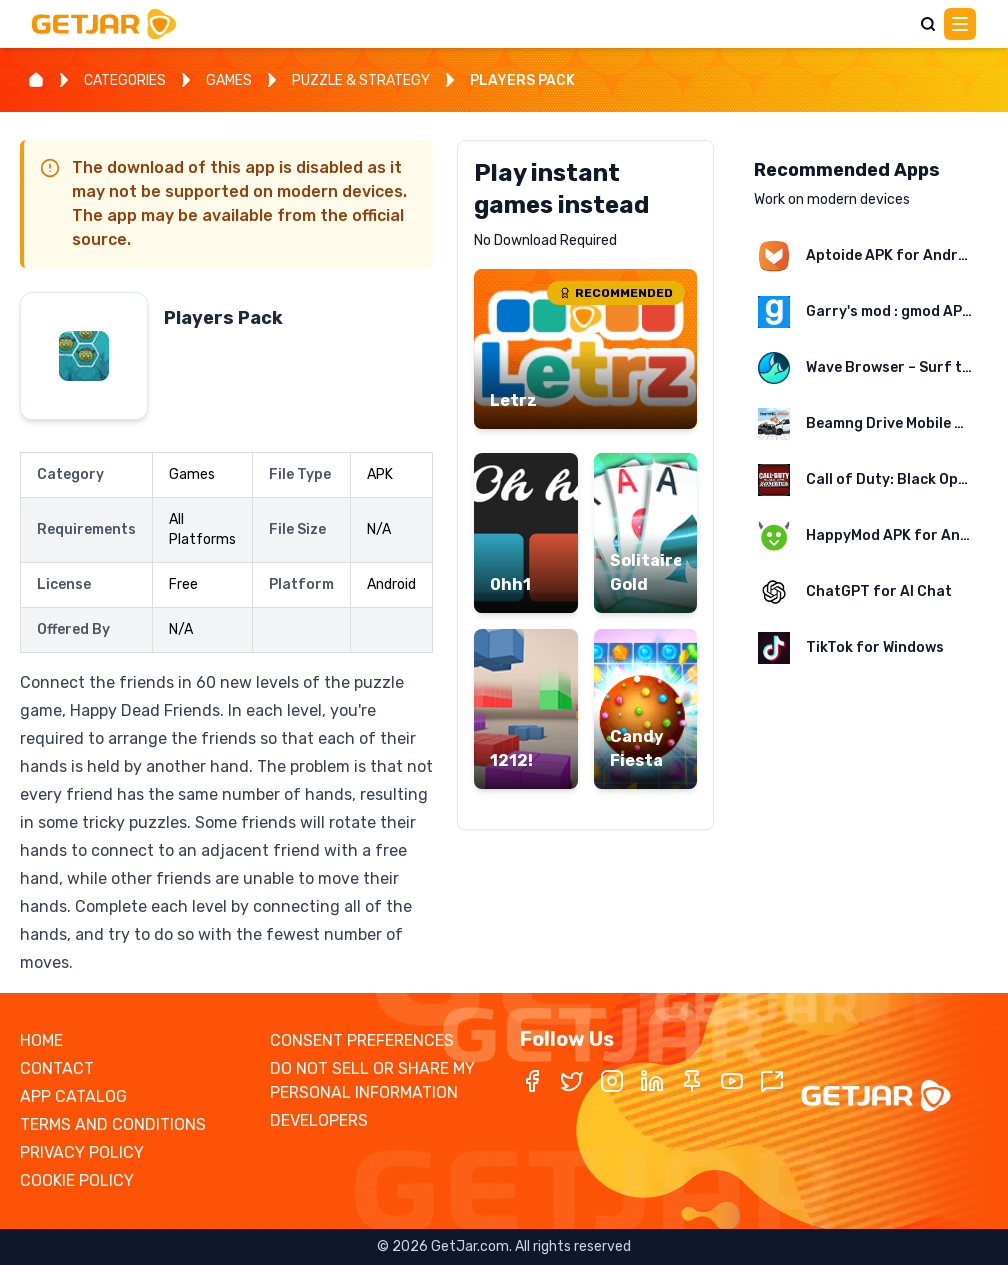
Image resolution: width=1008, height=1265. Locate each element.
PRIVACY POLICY (82, 1152)
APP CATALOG (73, 1096)
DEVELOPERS (319, 1120)
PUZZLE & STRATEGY (361, 80)
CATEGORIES (125, 80)
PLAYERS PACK (522, 80)
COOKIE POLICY (77, 1180)
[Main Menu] (960, 24)
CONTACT (57, 1068)
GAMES (229, 80)
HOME (41, 1040)
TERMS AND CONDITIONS (113, 1124)
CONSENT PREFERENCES (362, 1040)
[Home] (36, 80)
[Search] (928, 24)
